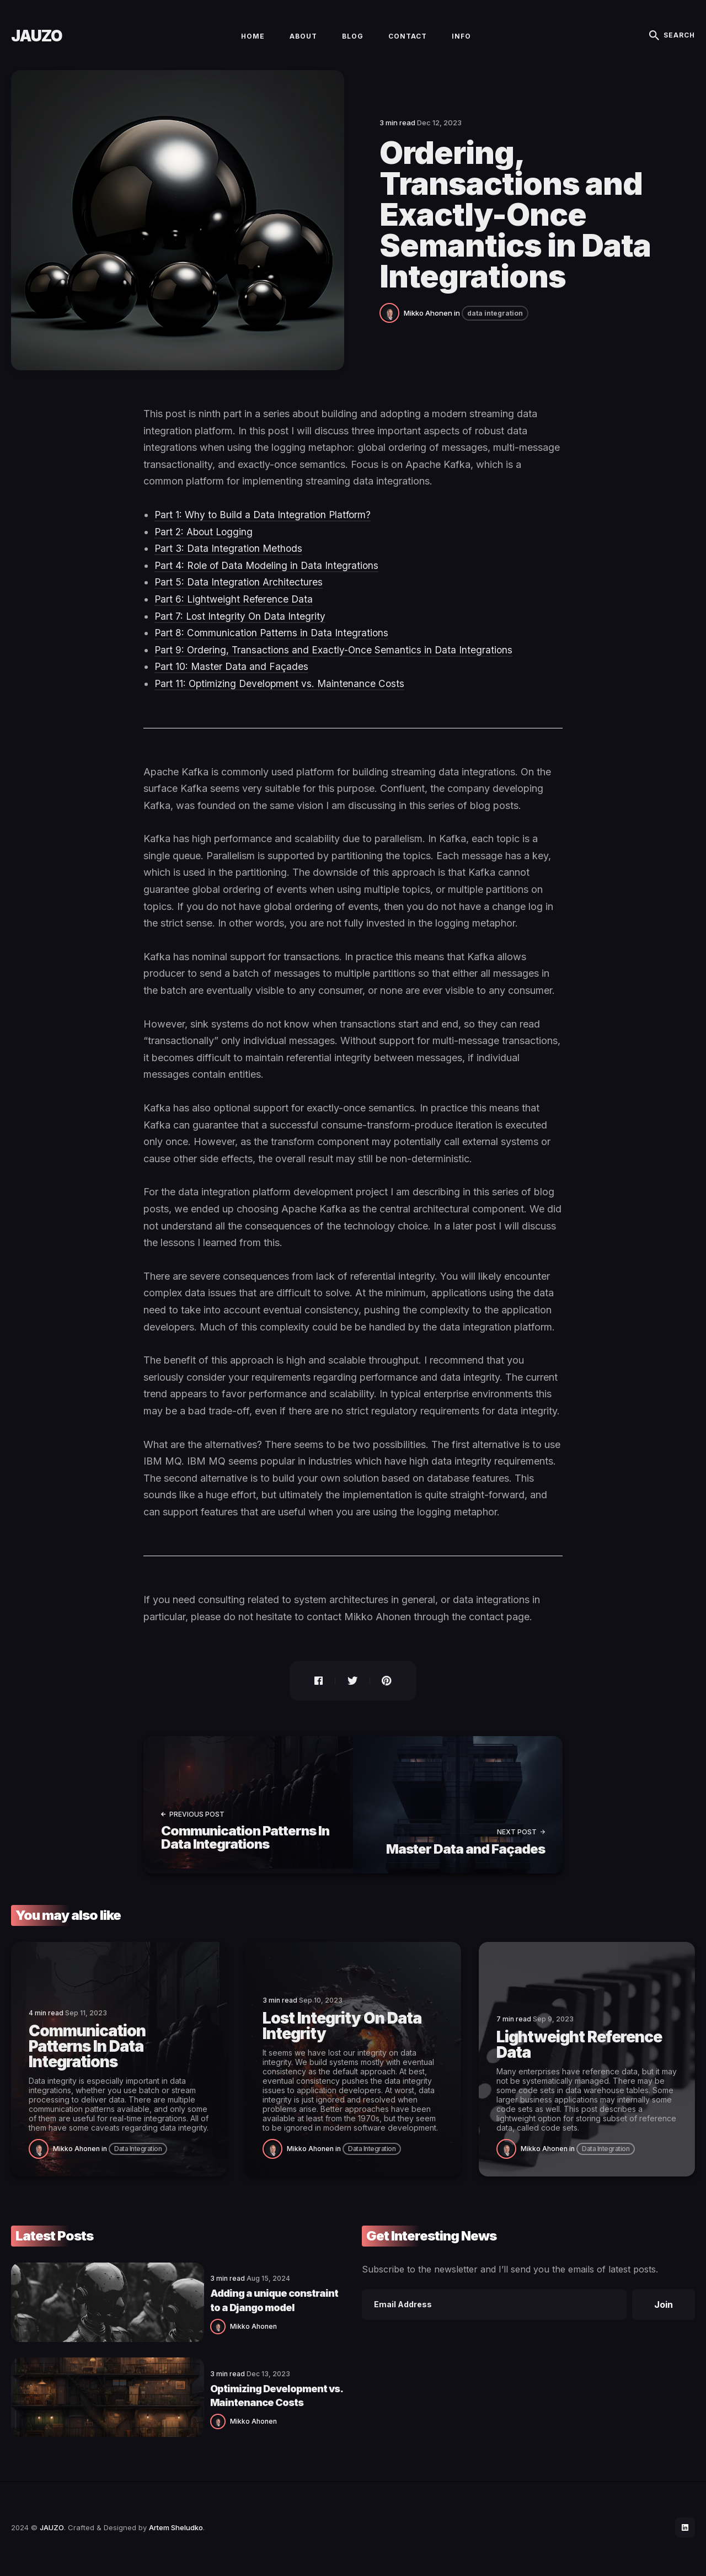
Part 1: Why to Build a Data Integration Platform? (264, 527)
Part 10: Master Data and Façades (232, 679)
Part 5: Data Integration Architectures (239, 595)
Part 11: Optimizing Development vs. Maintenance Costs (281, 696)
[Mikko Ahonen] (391, 324)
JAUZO (36, 42)
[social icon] (684, 2530)
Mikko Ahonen (428, 325)
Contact (407, 42)
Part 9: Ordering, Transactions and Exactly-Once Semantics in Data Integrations (335, 662)
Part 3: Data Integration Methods (230, 561)
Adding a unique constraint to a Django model (225, 2308)
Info (461, 42)
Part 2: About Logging (205, 544)
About (303, 42)
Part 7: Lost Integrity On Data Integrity (241, 629)
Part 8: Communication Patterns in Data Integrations (273, 645)
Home (253, 42)
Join (663, 2314)
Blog (352, 42)
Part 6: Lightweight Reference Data (234, 612)
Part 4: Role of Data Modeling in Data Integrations (268, 578)
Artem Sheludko (176, 2529)
